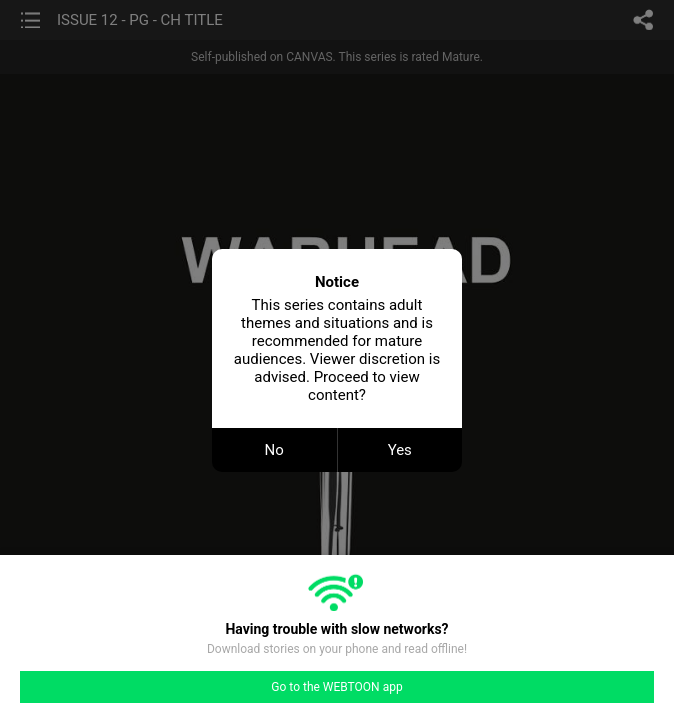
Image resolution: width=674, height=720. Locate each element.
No (274, 450)
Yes (400, 450)
